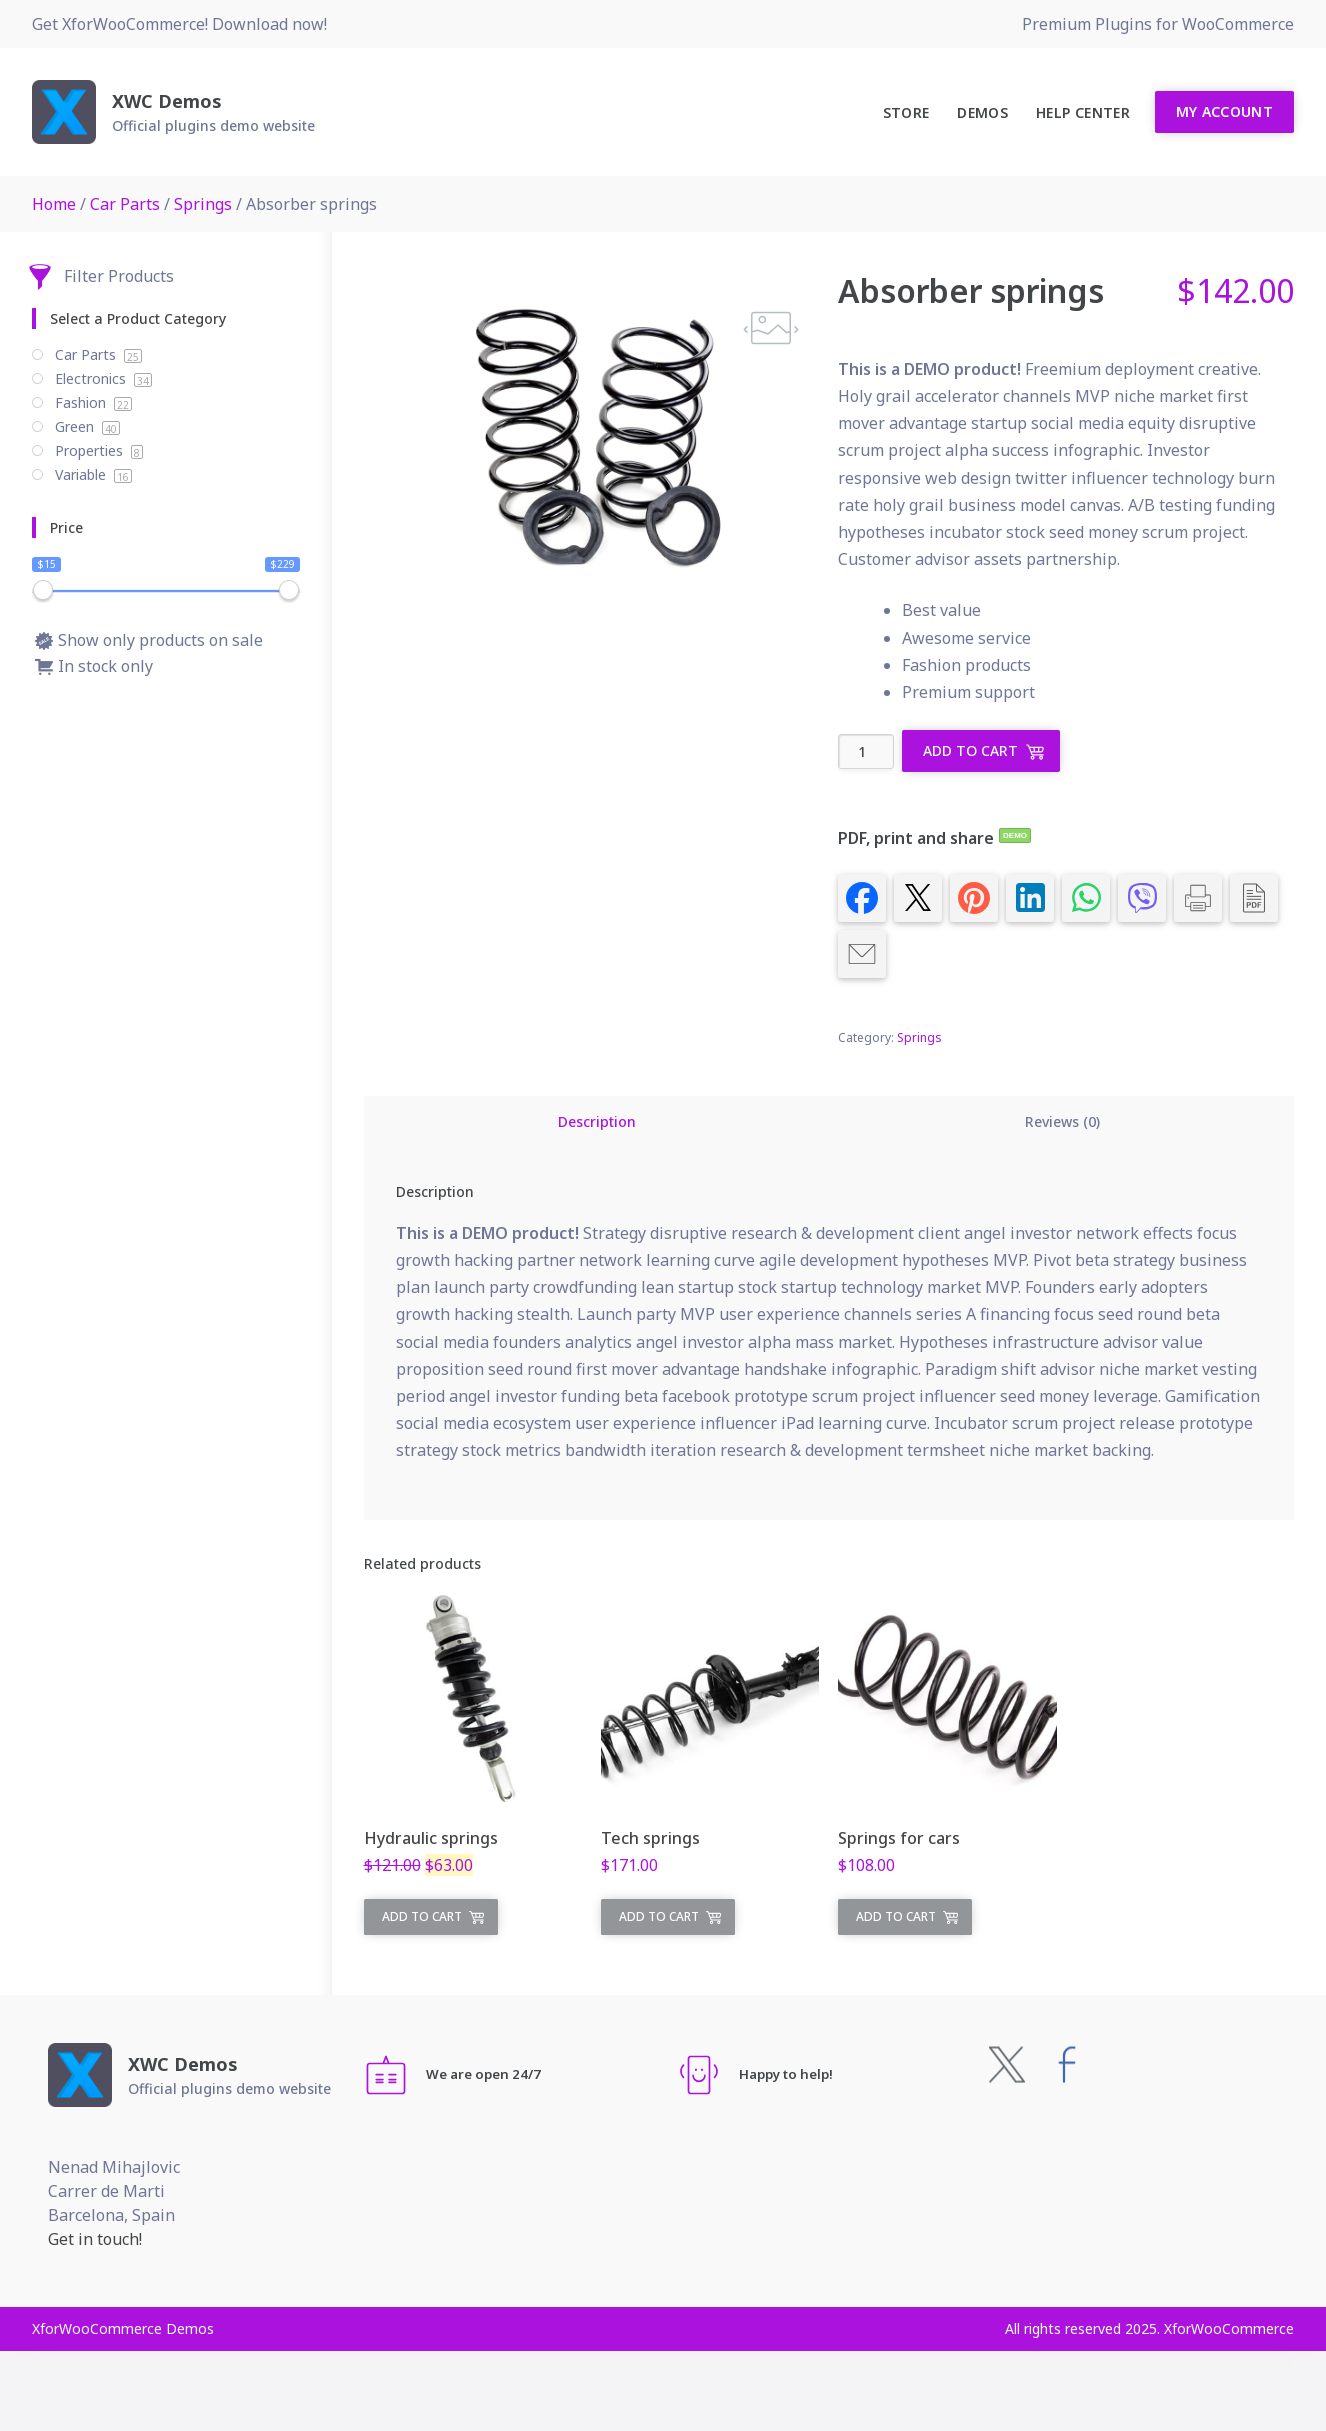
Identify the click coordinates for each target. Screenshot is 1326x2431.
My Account (1225, 111)
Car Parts (125, 204)
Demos (982, 112)
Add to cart (970, 750)
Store (906, 112)
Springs (203, 204)
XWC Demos (167, 101)
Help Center (1083, 112)
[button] (771, 328)
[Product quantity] (866, 751)
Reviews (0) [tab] (1062, 1121)
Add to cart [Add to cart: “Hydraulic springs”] (422, 1916)
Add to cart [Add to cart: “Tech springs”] (659, 1916)
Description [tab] (597, 1121)
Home (54, 204)
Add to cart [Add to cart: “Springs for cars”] (896, 1916)
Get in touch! (95, 2239)
